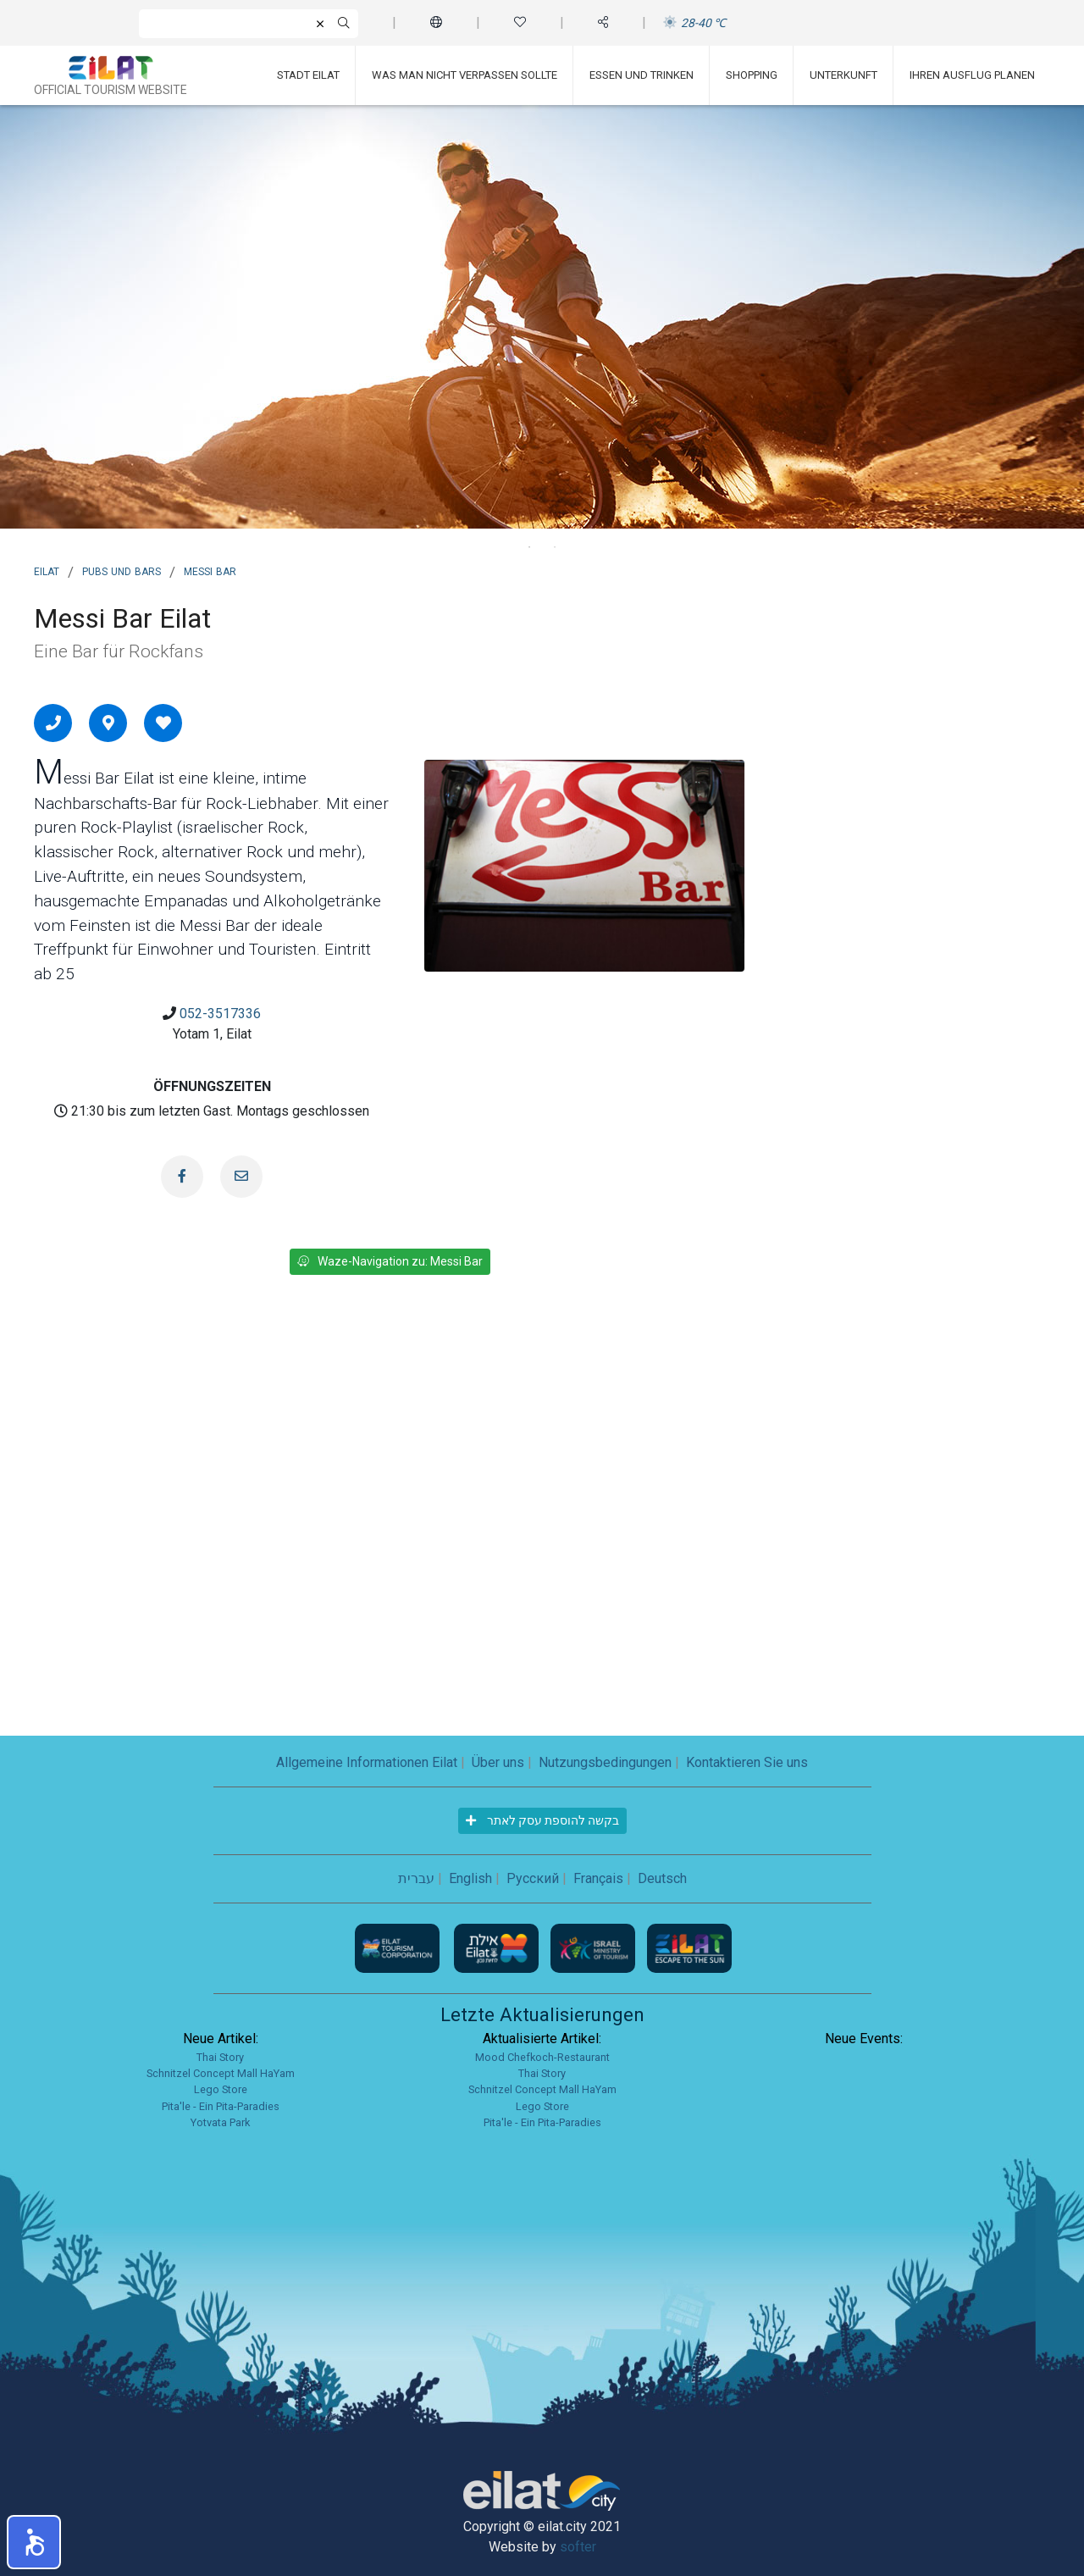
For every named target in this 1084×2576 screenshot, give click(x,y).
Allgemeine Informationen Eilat (366, 1762)
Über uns (498, 1762)
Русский (532, 1878)
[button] (33, 2542)
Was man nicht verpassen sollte (464, 75)
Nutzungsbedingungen (605, 1762)
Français (598, 1878)
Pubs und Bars (121, 570)
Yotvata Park (220, 2122)
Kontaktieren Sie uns (747, 1762)
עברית (416, 1878)
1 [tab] (529, 547)
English (470, 1878)
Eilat (46, 570)
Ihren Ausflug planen (972, 75)
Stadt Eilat (308, 75)
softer (578, 2547)
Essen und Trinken (641, 75)
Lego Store (220, 2089)
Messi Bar (210, 570)
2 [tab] (554, 547)
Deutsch (662, 1878)
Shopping (751, 75)
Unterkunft (843, 75)
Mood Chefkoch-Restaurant (542, 2057)
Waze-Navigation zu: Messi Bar (390, 1261)
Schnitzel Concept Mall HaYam (221, 2073)
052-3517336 (220, 1013)
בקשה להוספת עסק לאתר (542, 1820)
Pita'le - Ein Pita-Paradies (220, 2106)
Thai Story (220, 2057)
